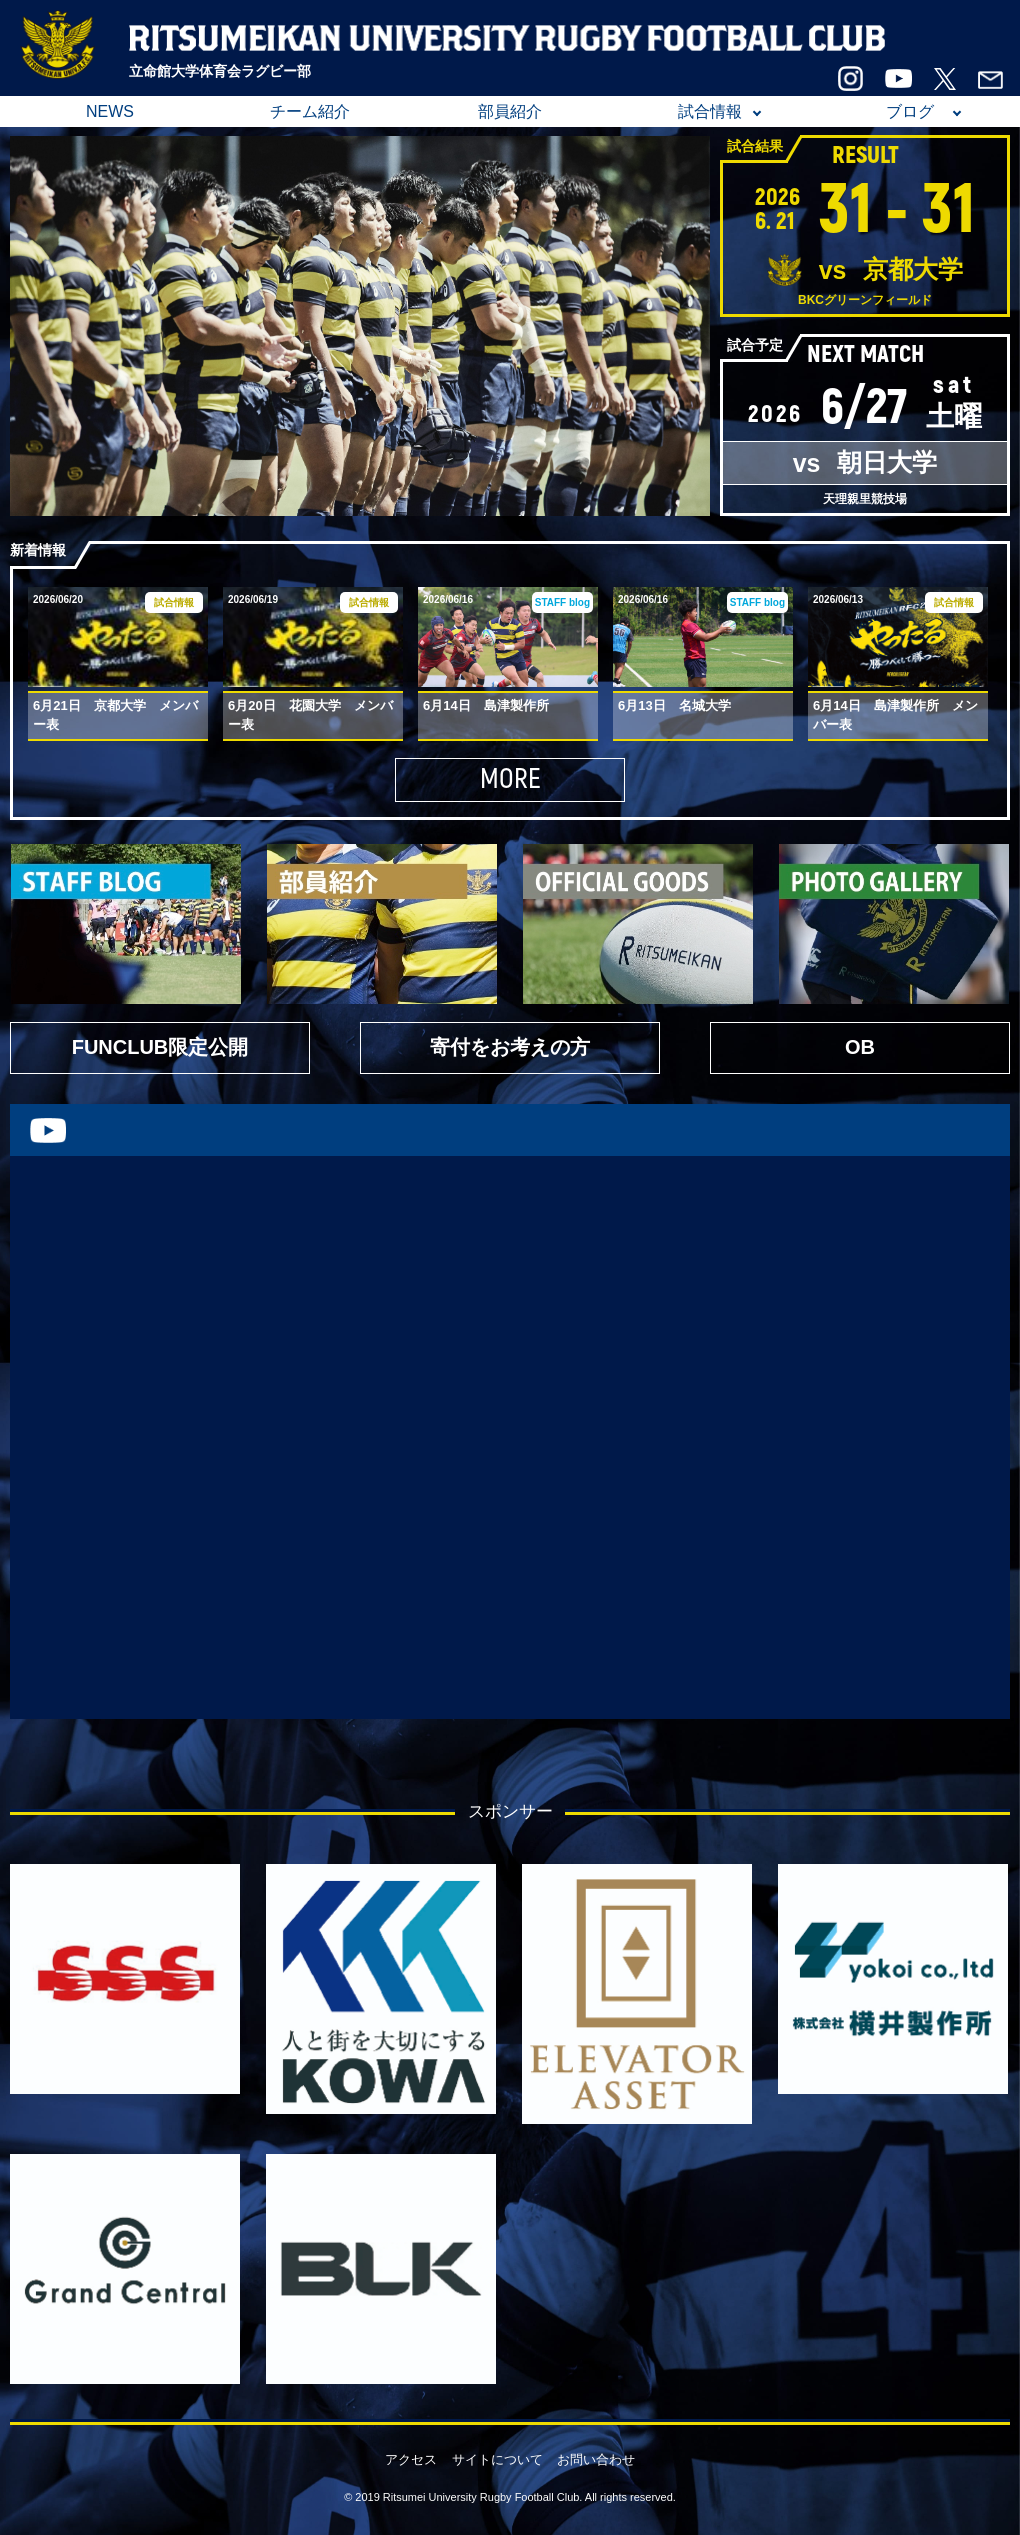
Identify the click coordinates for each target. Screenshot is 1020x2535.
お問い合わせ (596, 2459)
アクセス (411, 2459)
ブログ (910, 111)
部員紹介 (510, 111)
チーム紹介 (310, 111)
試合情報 (710, 111)
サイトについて (497, 2459)
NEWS (110, 111)
